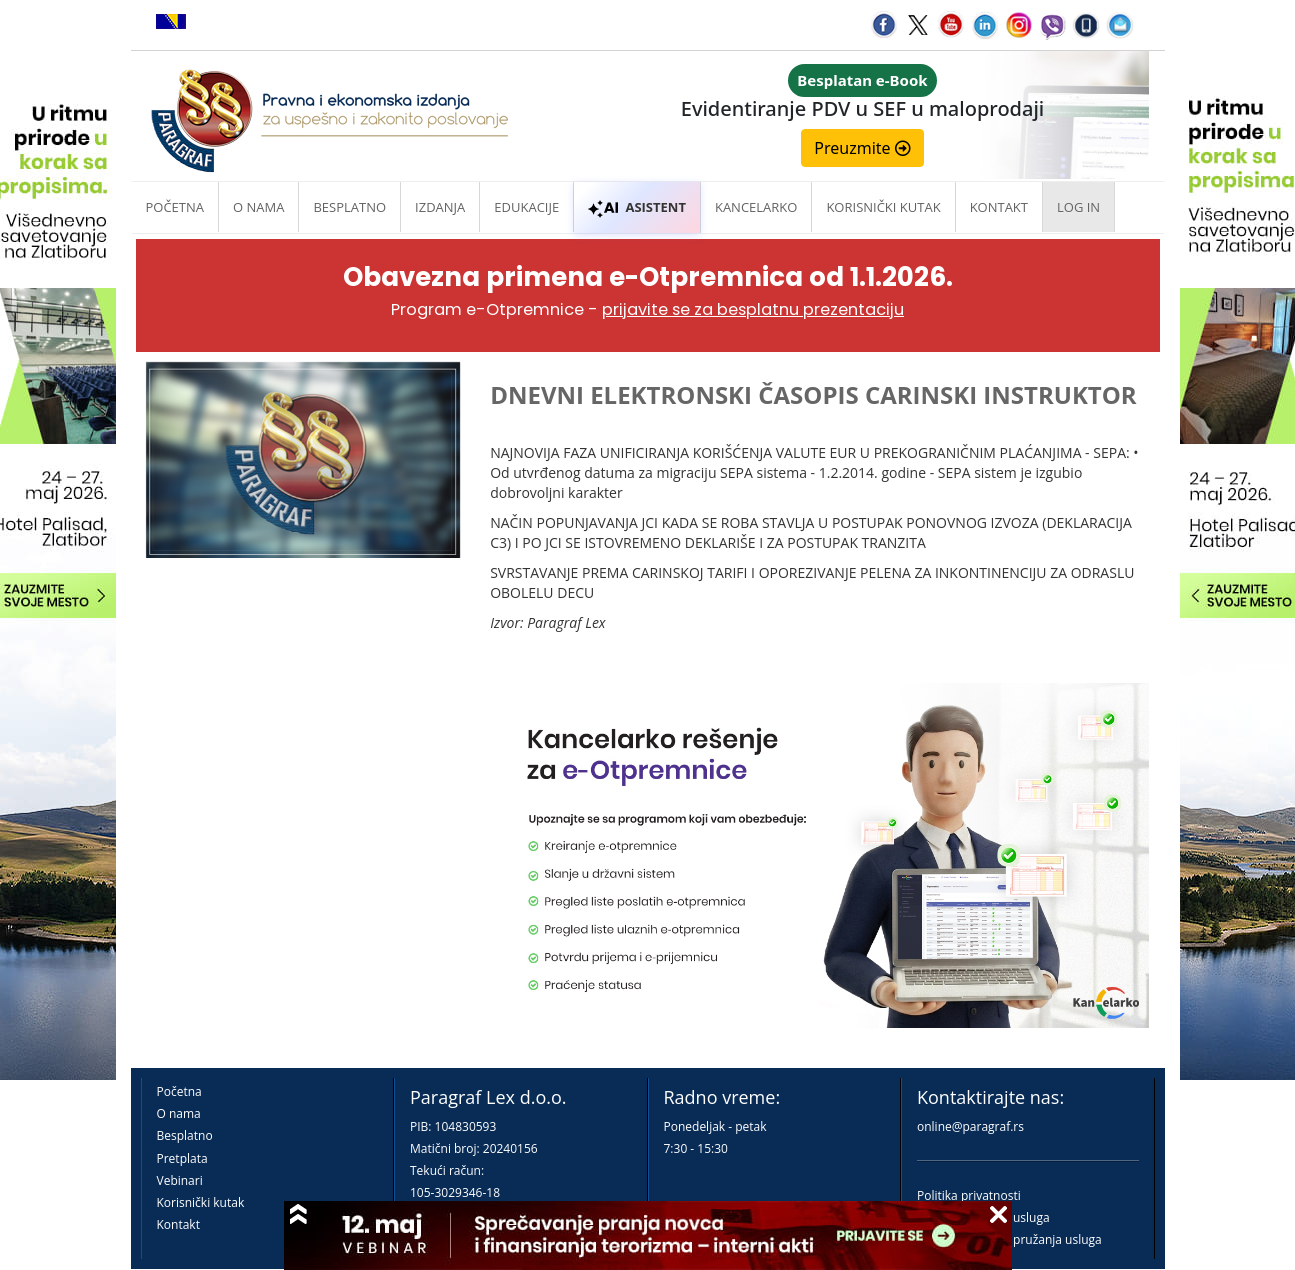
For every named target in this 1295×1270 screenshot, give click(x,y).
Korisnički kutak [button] (883, 207)
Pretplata (182, 1158)
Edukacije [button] (526, 207)
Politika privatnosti (969, 1195)
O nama (258, 207)
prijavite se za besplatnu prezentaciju (753, 309)
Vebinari (180, 1180)
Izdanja (440, 207)
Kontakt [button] (999, 207)
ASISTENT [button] (637, 207)
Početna (175, 207)
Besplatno (349, 207)
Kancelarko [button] (756, 207)
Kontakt (178, 1224)
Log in (1078, 207)
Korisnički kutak (201, 1202)
